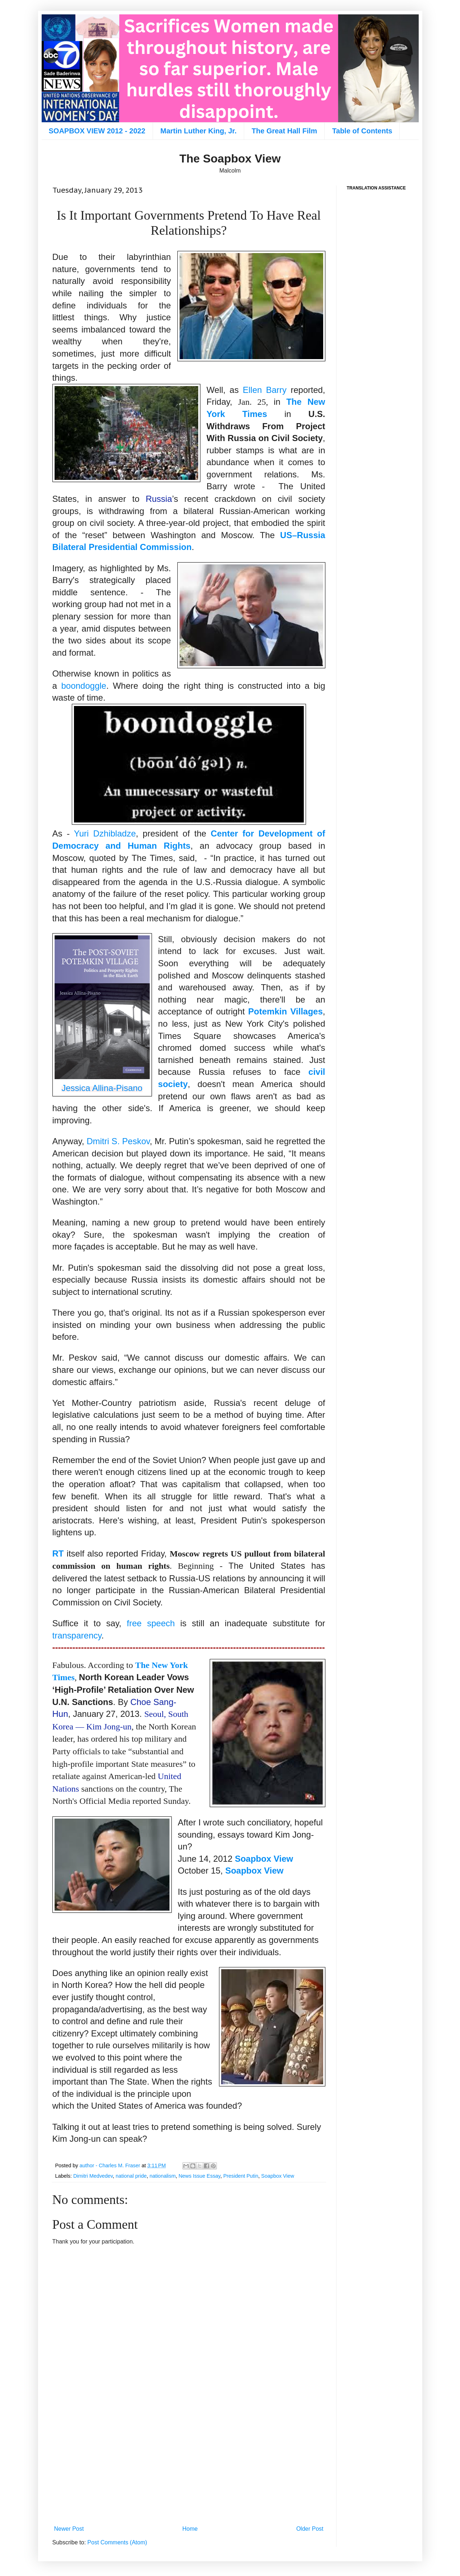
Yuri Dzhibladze (105, 833)
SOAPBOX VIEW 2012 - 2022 (97, 131)
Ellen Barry (265, 390)
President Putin (241, 2176)
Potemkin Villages (285, 1011)
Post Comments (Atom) (117, 2542)
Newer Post (69, 2529)
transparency (77, 1635)
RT (58, 1553)
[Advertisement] (188, 2463)
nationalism (162, 2176)
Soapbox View (264, 1859)
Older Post (310, 2529)
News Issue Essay (199, 2176)
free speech (151, 1623)
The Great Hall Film (284, 131)
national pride (131, 2176)
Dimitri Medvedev (93, 2176)
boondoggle (83, 686)
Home (190, 2529)
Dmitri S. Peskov (118, 1141)
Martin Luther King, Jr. (199, 131)
